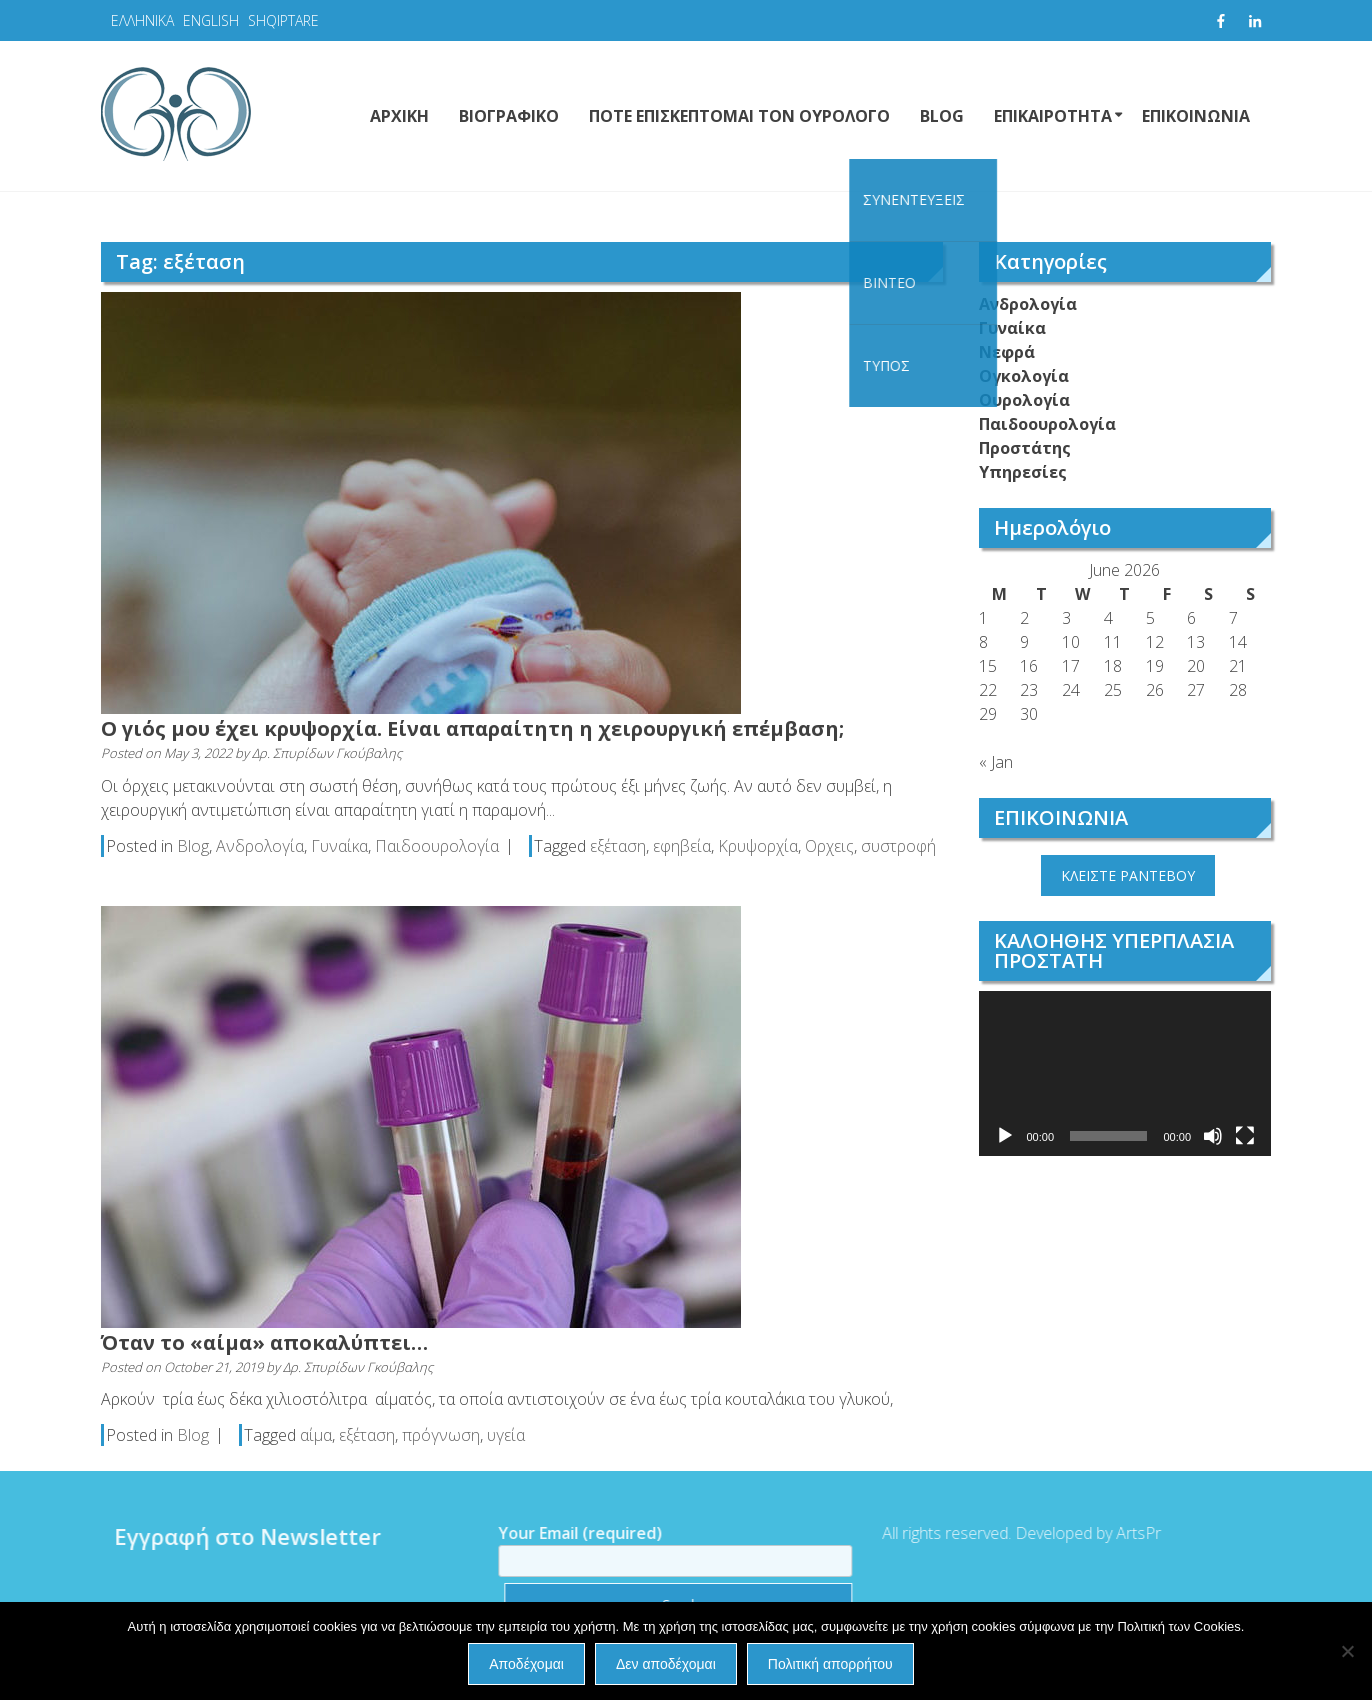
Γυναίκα (339, 846)
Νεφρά (1007, 352)
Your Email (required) (666, 1547)
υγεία (506, 1435)
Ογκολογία (1024, 376)
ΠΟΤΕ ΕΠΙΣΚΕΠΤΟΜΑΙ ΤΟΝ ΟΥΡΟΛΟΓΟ (739, 116)
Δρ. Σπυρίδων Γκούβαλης (327, 753)
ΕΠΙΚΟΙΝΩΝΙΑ (1196, 116)
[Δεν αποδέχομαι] (1347, 1651)
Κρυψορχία (758, 846)
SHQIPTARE (283, 20)
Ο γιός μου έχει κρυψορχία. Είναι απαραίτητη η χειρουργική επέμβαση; (472, 728)
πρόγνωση (441, 1435)
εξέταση (618, 846)
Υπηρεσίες (1023, 472)
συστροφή (898, 846)
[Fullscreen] (1245, 1136)
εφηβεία (682, 846)
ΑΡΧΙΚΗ (399, 116)
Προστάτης (1025, 448)
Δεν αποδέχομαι (666, 1664)
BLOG (942, 116)
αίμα (316, 1435)
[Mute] (1213, 1136)
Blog (193, 846)
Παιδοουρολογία (437, 846)
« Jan (996, 762)
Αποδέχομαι (526, 1664)
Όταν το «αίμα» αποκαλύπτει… (264, 1342)
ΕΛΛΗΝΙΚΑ (142, 20)
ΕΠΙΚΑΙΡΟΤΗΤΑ (1053, 116)
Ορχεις (829, 846)
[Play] (1005, 1136)
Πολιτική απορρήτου (830, 1664)
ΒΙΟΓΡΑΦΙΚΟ (509, 116)
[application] (1125, 1073)
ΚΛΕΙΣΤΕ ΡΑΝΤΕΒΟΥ (1128, 875)
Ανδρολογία (260, 846)
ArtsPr (1129, 1533)
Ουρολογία (1024, 400)
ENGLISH (211, 20)
